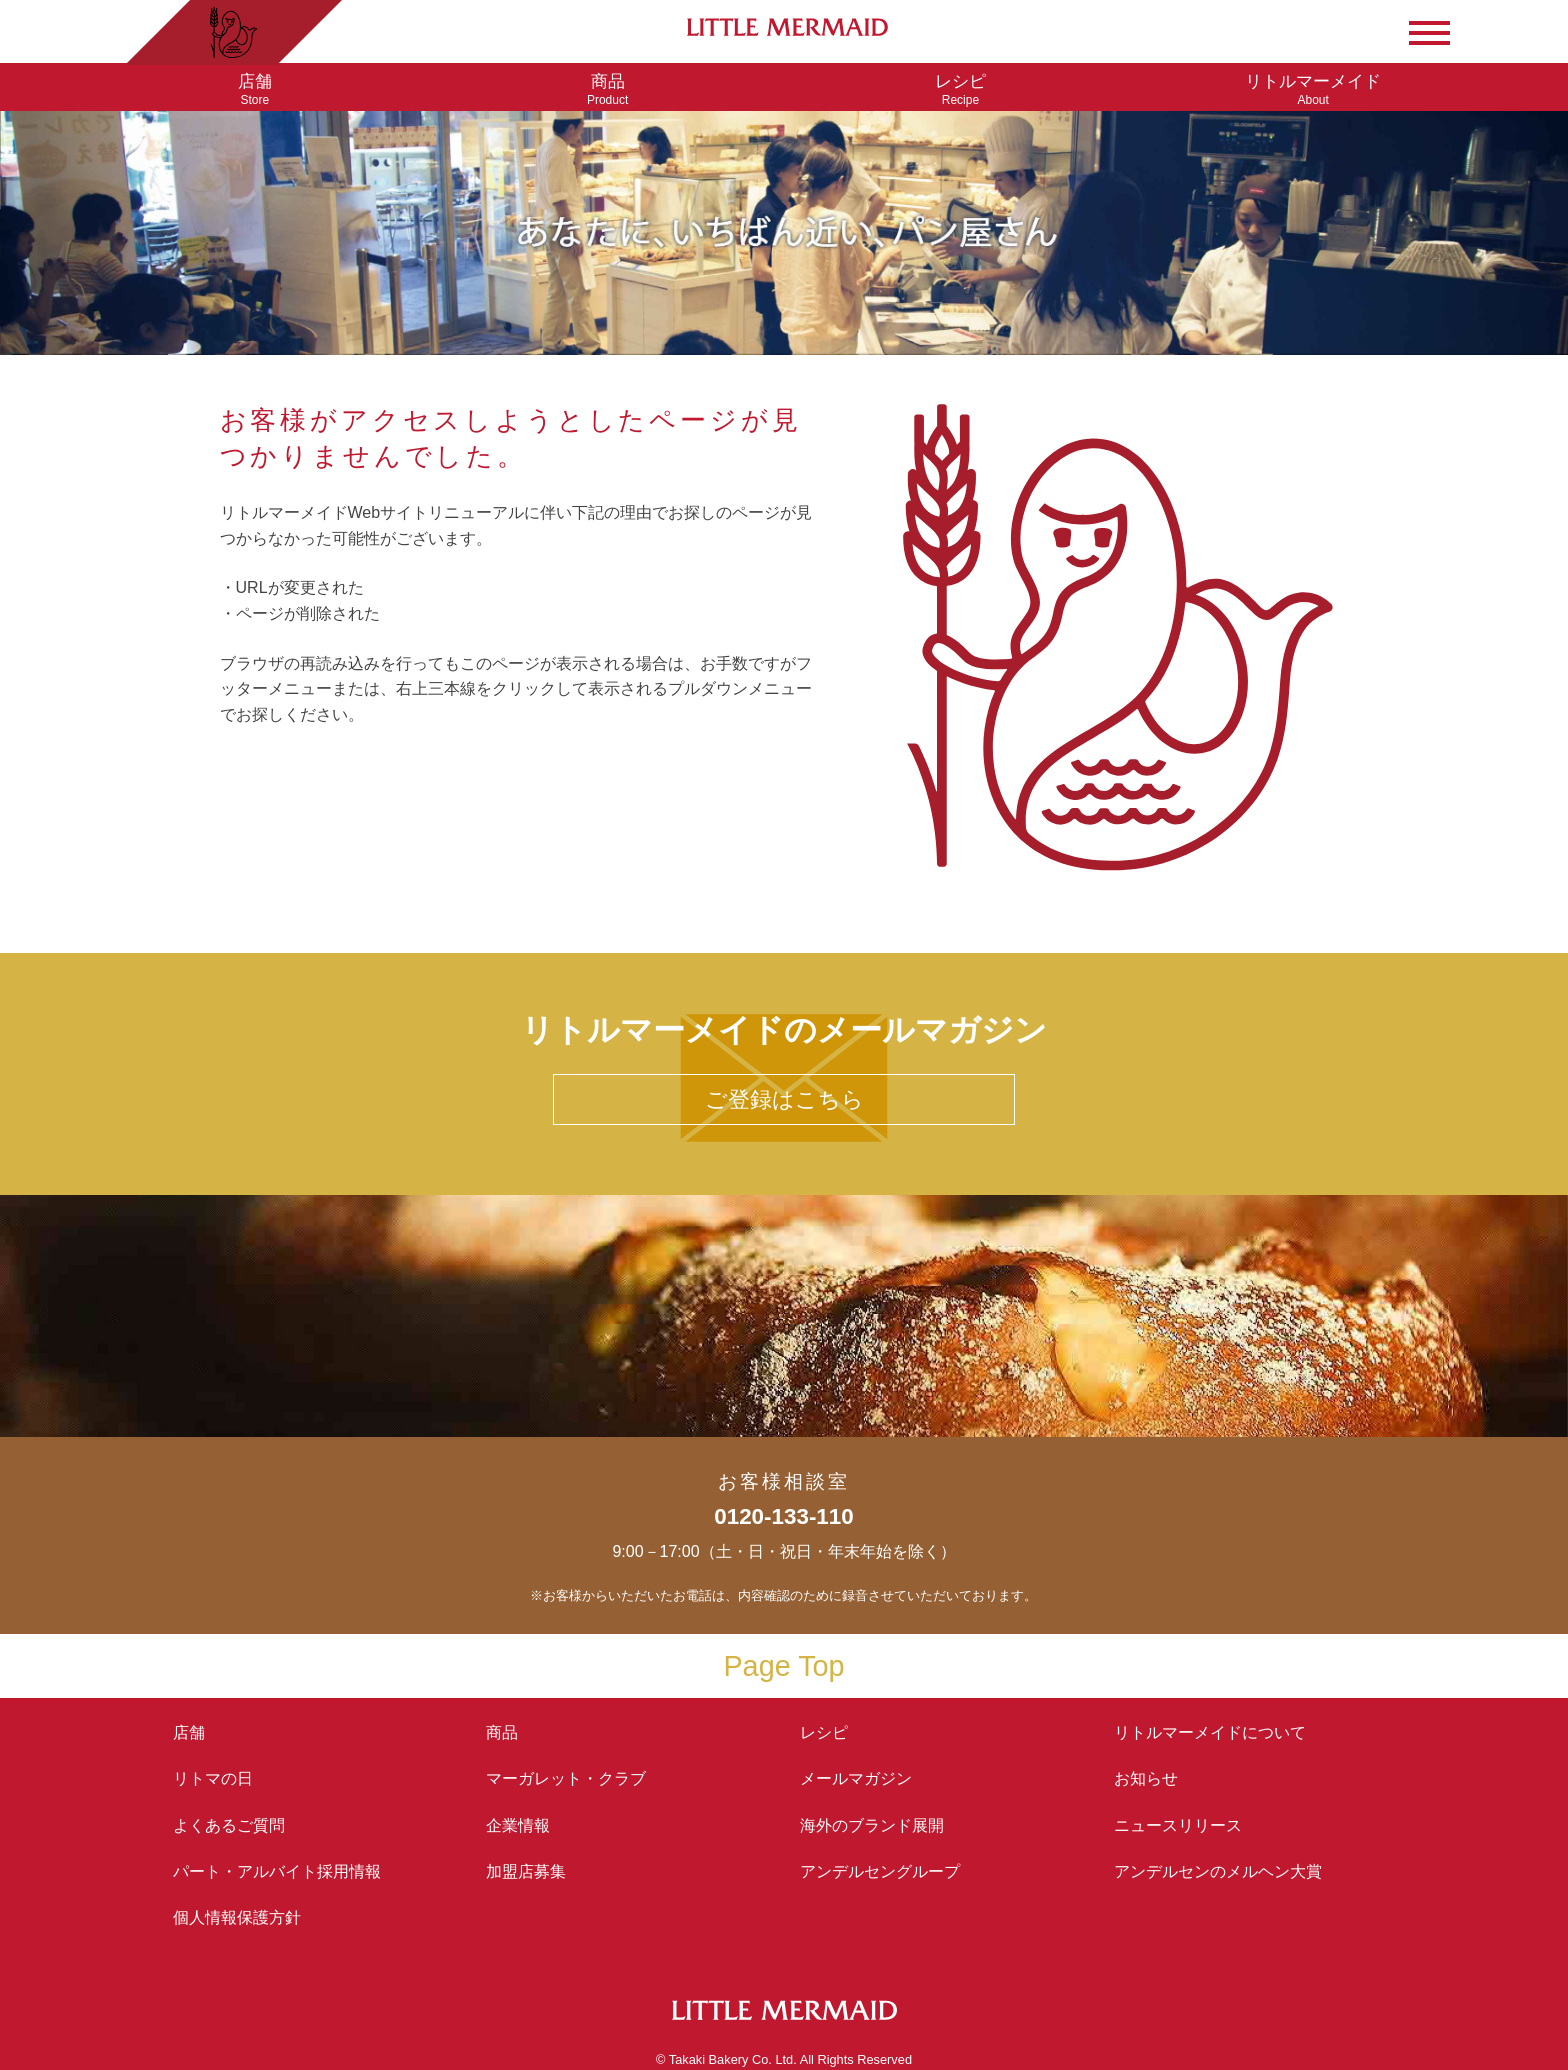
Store (254, 89)
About (1313, 89)
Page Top (783, 1666)
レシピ (832, 1732)
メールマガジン (856, 1778)
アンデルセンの (1218, 1871)
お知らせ (1146, 1778)
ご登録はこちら (784, 1099)
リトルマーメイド (1210, 1732)
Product (607, 89)
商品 (502, 1732)
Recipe (960, 89)
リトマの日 (213, 1778)
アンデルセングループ (888, 1871)
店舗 (189, 1732)
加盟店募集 (534, 1871)
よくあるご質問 (229, 1825)
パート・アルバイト (277, 1871)
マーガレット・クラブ (566, 1778)
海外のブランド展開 (872, 1825)
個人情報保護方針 (237, 1917)
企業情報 (518, 1825)
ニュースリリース (1178, 1825)
